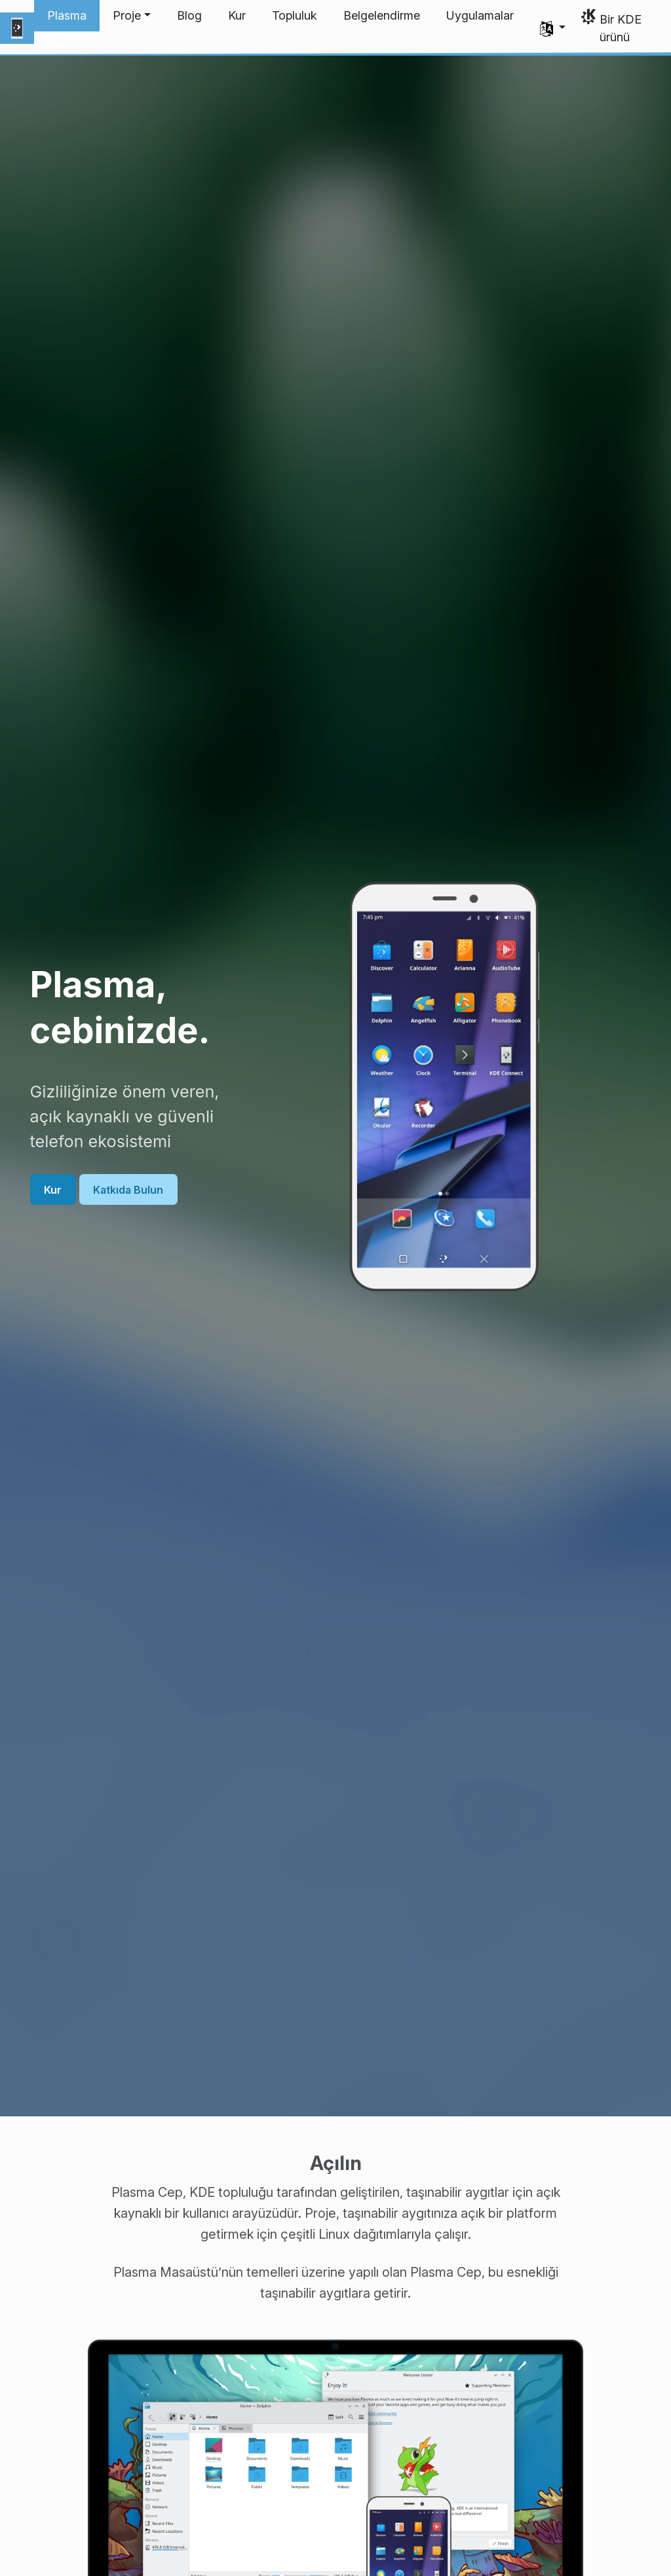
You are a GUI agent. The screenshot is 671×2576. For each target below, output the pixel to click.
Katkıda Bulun (128, 1189)
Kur (53, 1189)
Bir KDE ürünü (621, 28)
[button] (132, 15)
